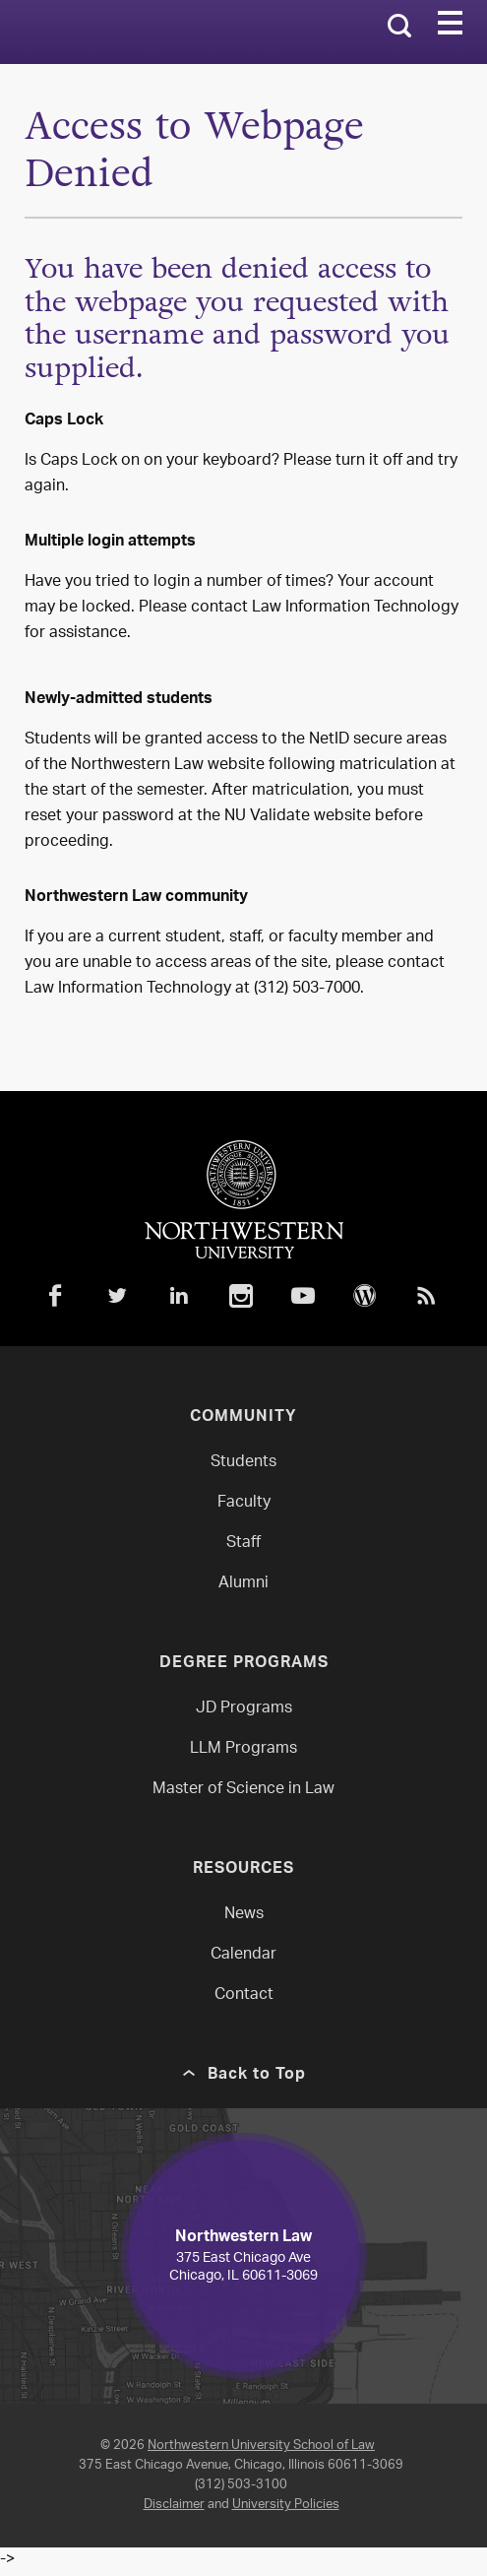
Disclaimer (174, 2504)
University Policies (285, 2504)
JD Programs (244, 1709)
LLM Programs (243, 1749)
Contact (244, 1995)
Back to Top (257, 2076)
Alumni (243, 1584)
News (244, 1915)
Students (243, 1463)
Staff (243, 1543)
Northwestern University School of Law (261, 2445)
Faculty (244, 1503)
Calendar (243, 1955)
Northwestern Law (110, 32)
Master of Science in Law (243, 1789)
